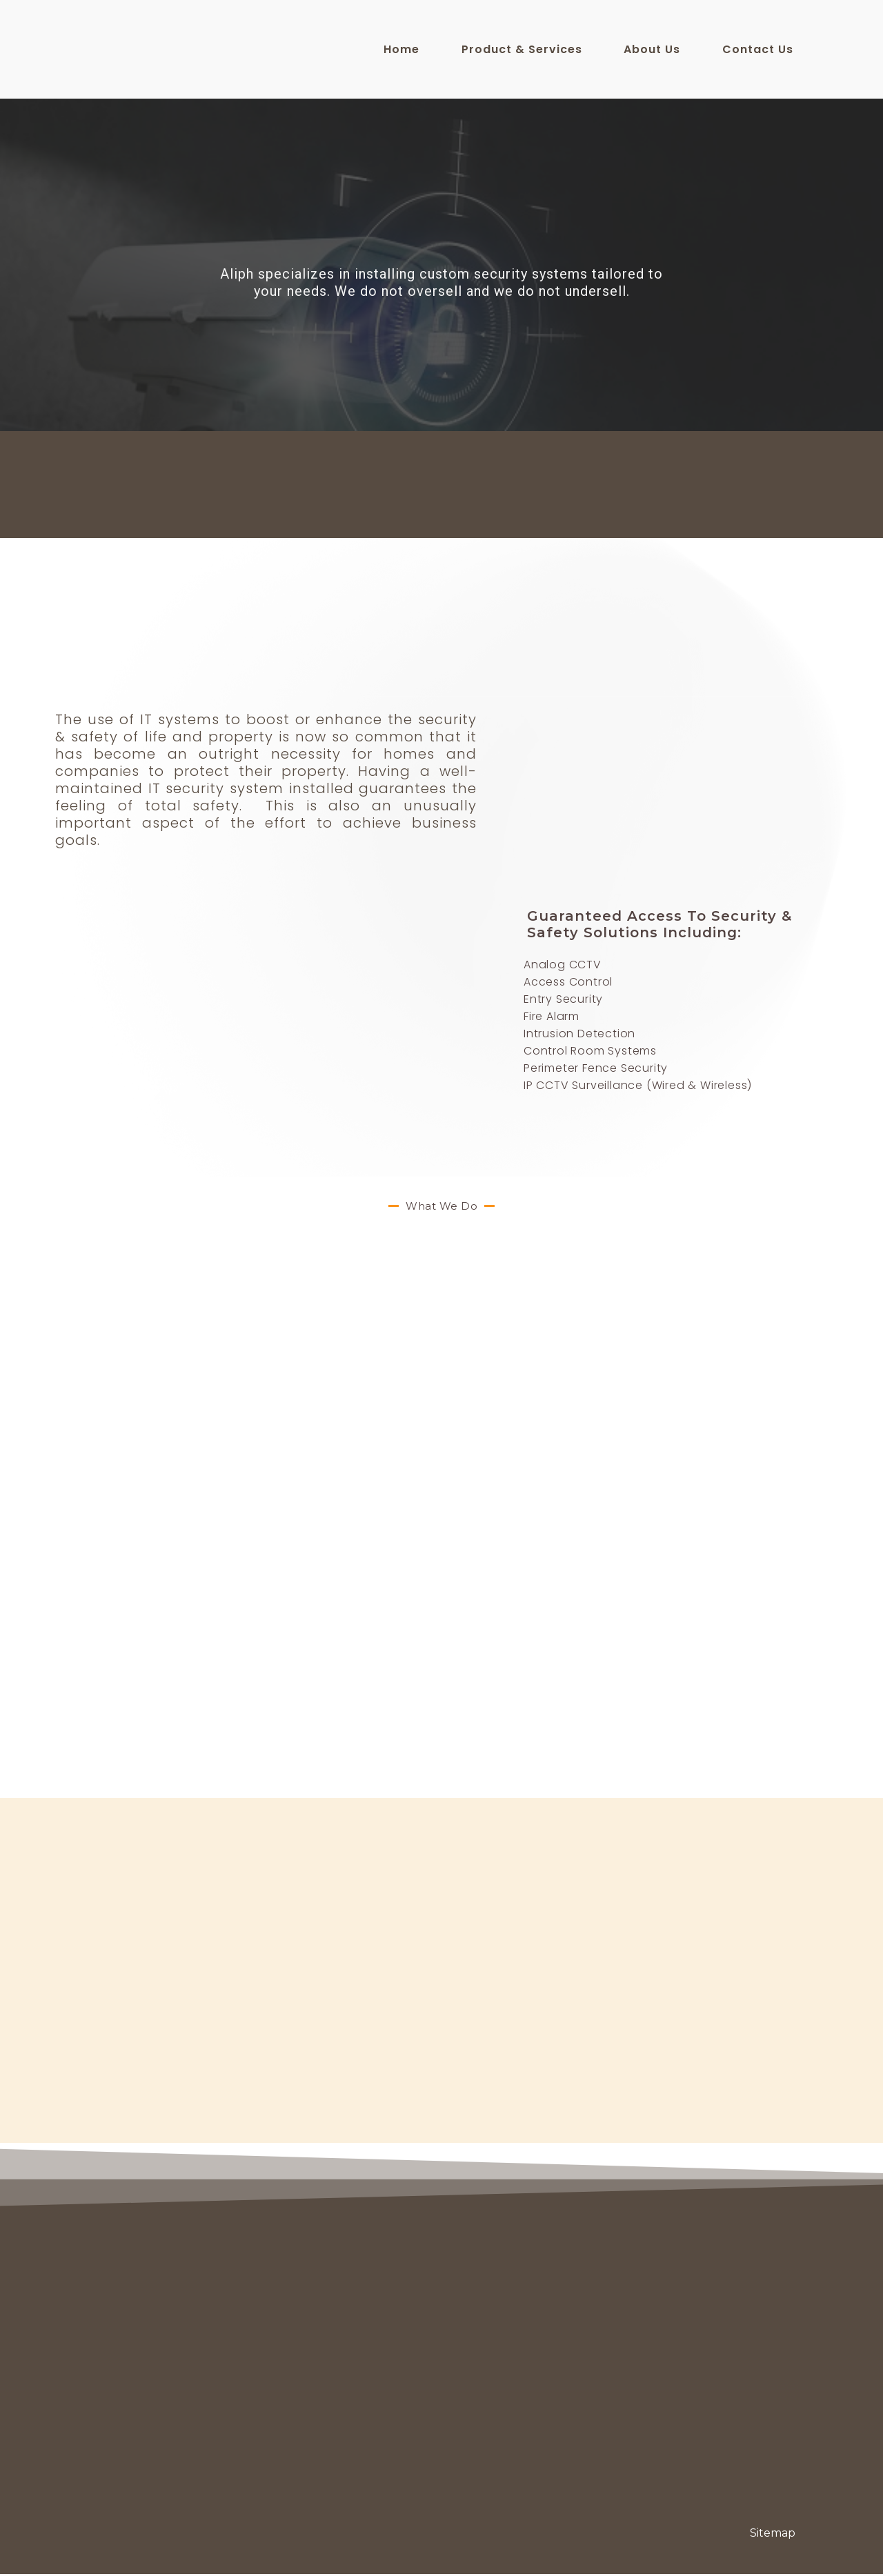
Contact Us (757, 49)
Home (401, 49)
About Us (652, 49)
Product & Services (522, 49)
